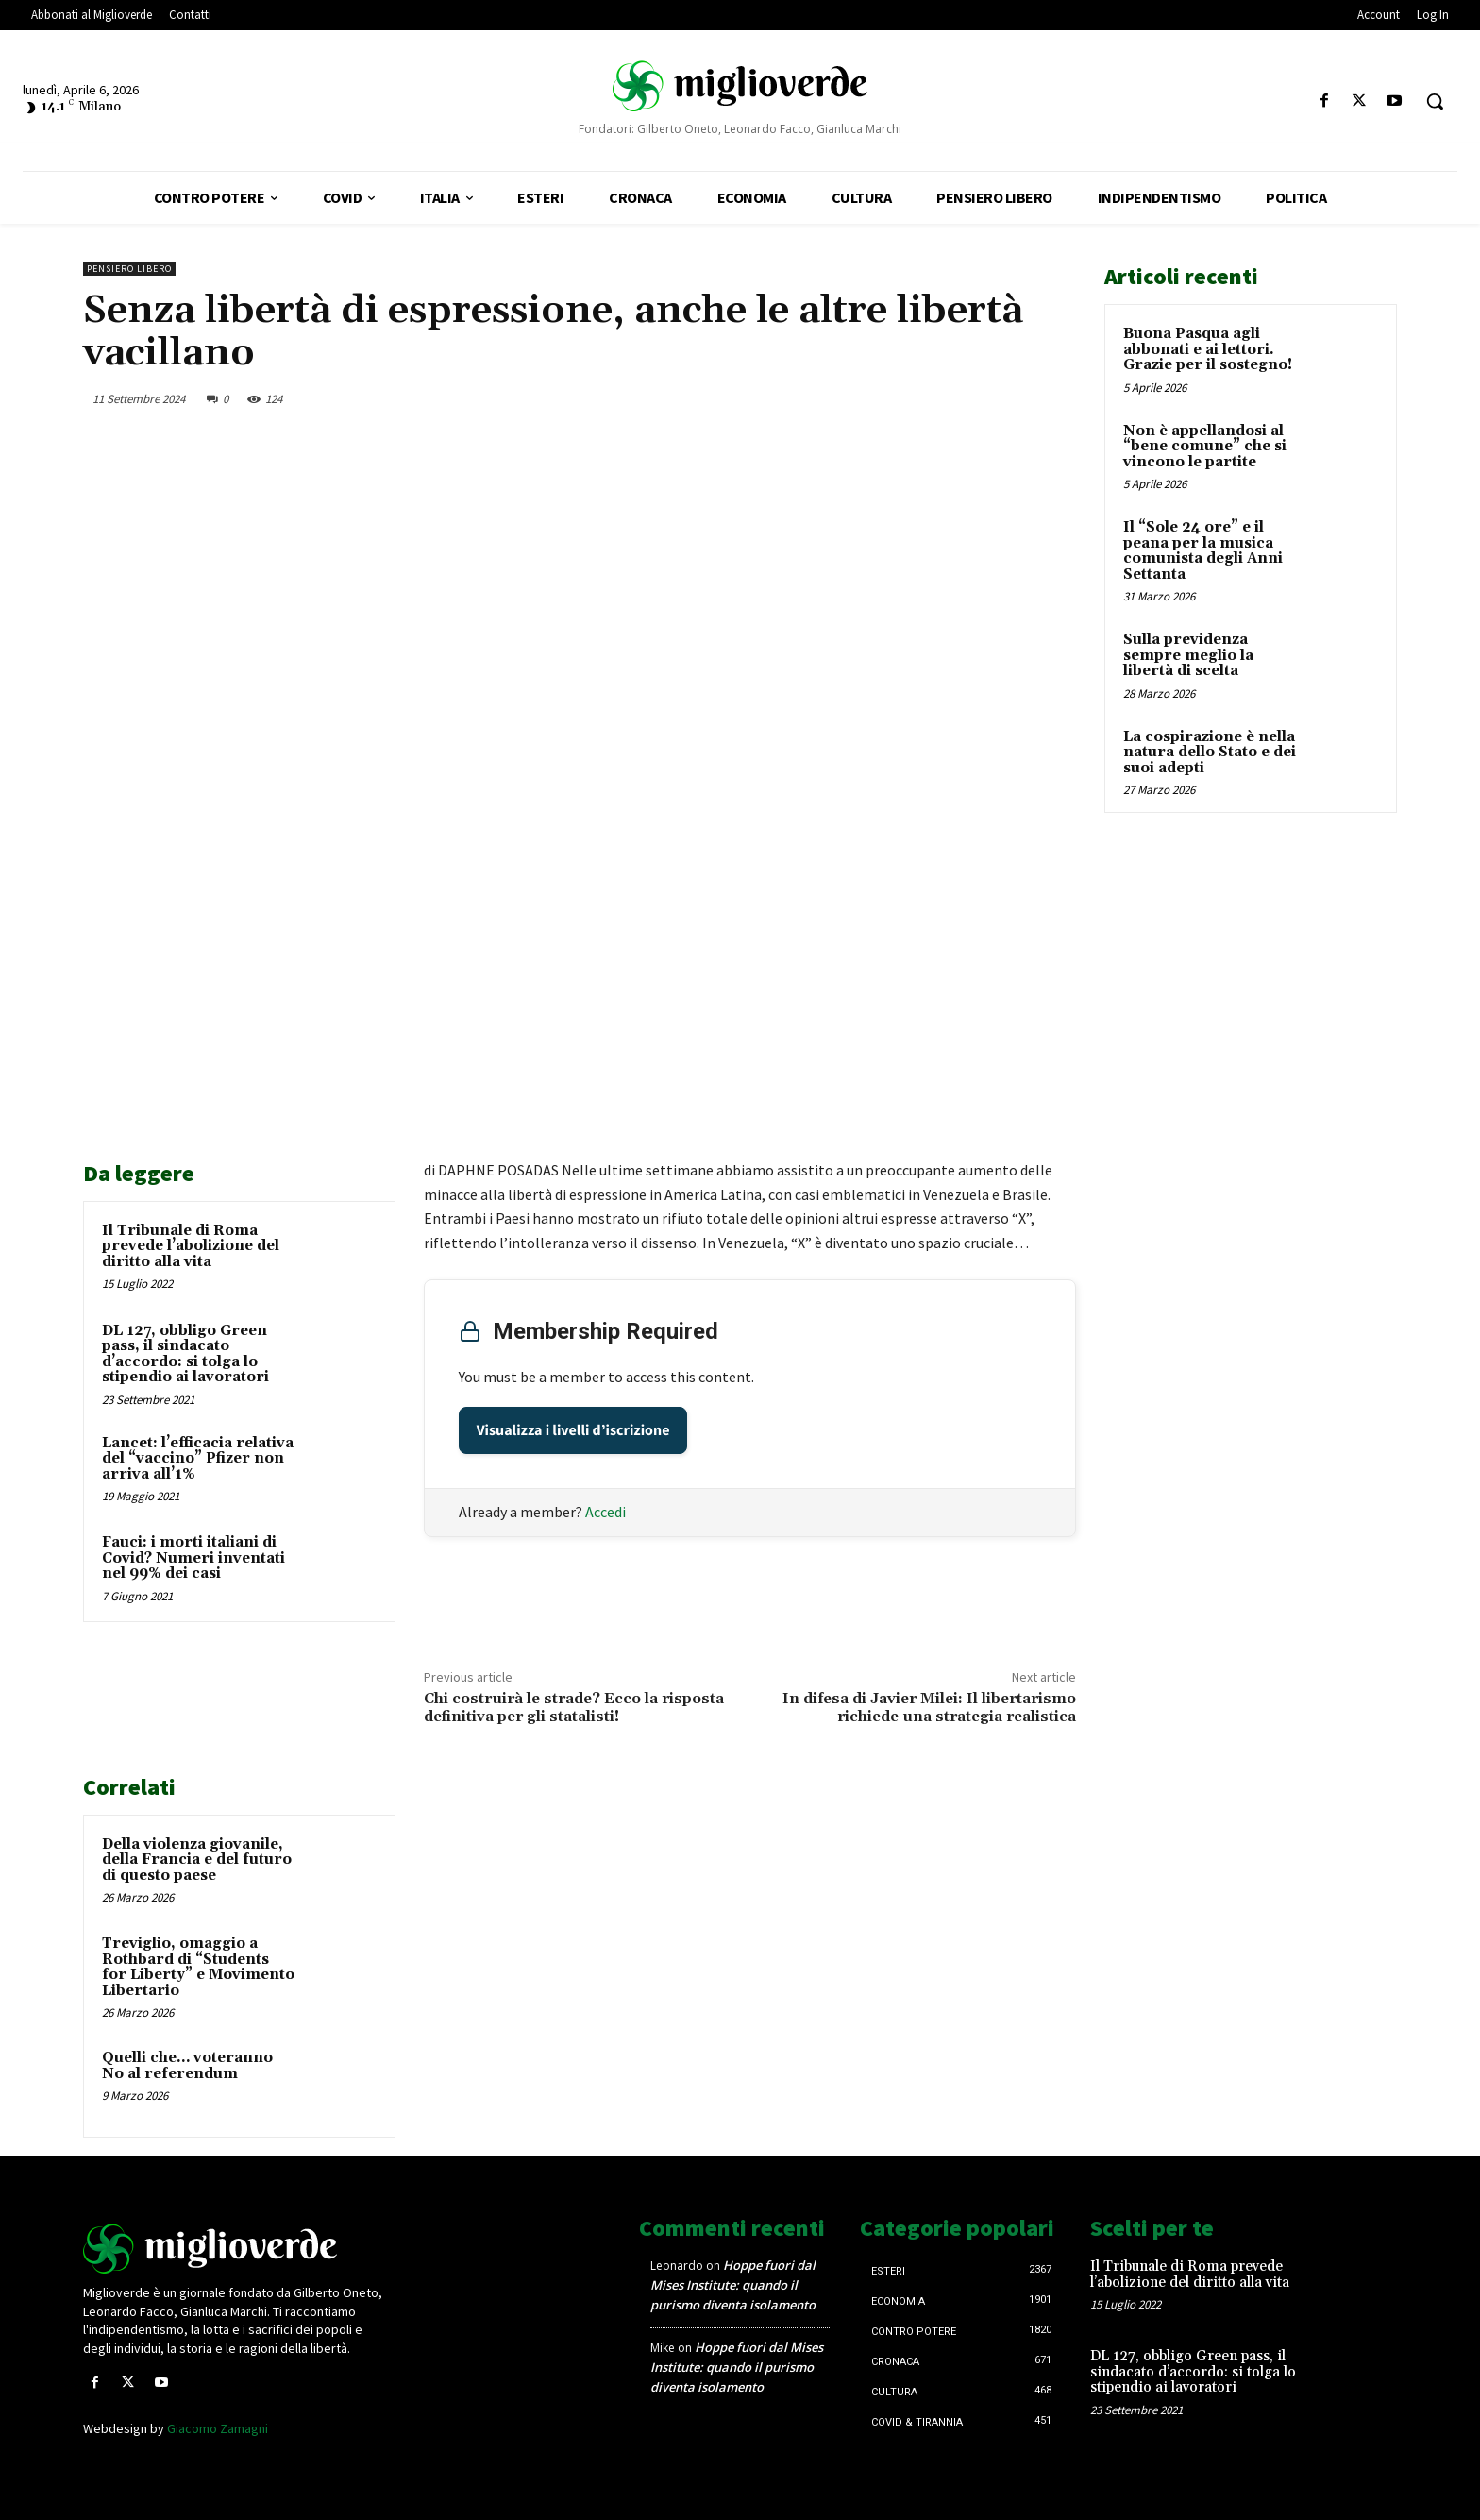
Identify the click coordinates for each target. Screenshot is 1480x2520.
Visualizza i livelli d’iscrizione (573, 1430)
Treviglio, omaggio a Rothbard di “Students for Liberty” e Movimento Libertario (198, 1967)
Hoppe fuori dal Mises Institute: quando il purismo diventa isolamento (733, 2285)
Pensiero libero (129, 269)
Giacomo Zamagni (217, 2428)
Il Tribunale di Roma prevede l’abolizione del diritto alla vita (190, 1246)
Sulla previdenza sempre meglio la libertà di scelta (1188, 655)
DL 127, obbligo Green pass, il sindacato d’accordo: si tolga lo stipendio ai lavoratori (185, 1354)
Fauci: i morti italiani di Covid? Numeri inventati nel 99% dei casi (193, 1557)
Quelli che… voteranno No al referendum (187, 2066)
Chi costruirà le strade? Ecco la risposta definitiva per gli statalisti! (574, 1707)
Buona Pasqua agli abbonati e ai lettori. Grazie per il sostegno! (1207, 349)
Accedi (605, 1511)
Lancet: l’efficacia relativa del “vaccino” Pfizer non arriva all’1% (198, 1458)
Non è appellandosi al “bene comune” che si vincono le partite (1205, 446)
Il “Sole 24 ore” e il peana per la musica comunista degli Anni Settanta (1203, 550)
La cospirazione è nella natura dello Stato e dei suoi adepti (1209, 752)
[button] (1434, 101)
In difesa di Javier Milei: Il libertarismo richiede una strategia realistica (929, 1707)
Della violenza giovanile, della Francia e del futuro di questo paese (197, 1860)
